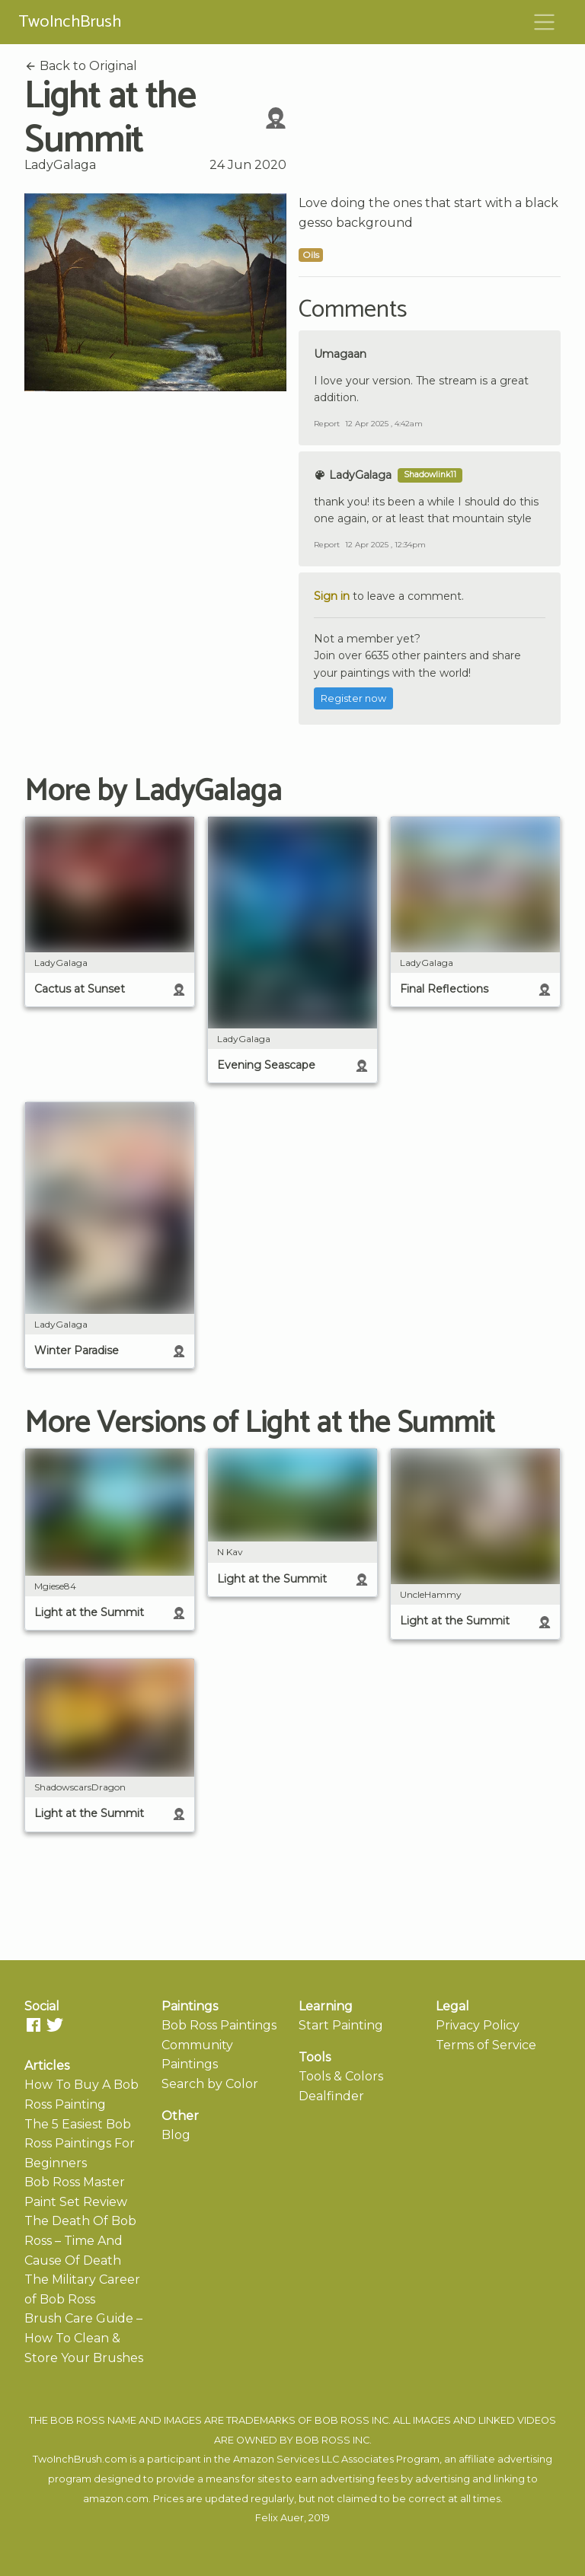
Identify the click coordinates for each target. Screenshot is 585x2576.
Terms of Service (486, 2045)
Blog (175, 2135)
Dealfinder (331, 2096)
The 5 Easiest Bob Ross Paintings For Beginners (79, 2143)
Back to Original (80, 66)
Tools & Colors (341, 2076)
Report (327, 424)
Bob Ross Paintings (219, 2025)
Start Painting (341, 2025)
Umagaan (340, 354)
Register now (353, 698)
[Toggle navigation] (545, 22)
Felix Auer (279, 2517)
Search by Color (209, 2084)
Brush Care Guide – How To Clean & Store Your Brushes (83, 2337)
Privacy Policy (477, 2025)
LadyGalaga (60, 165)
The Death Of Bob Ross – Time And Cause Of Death (80, 2240)
